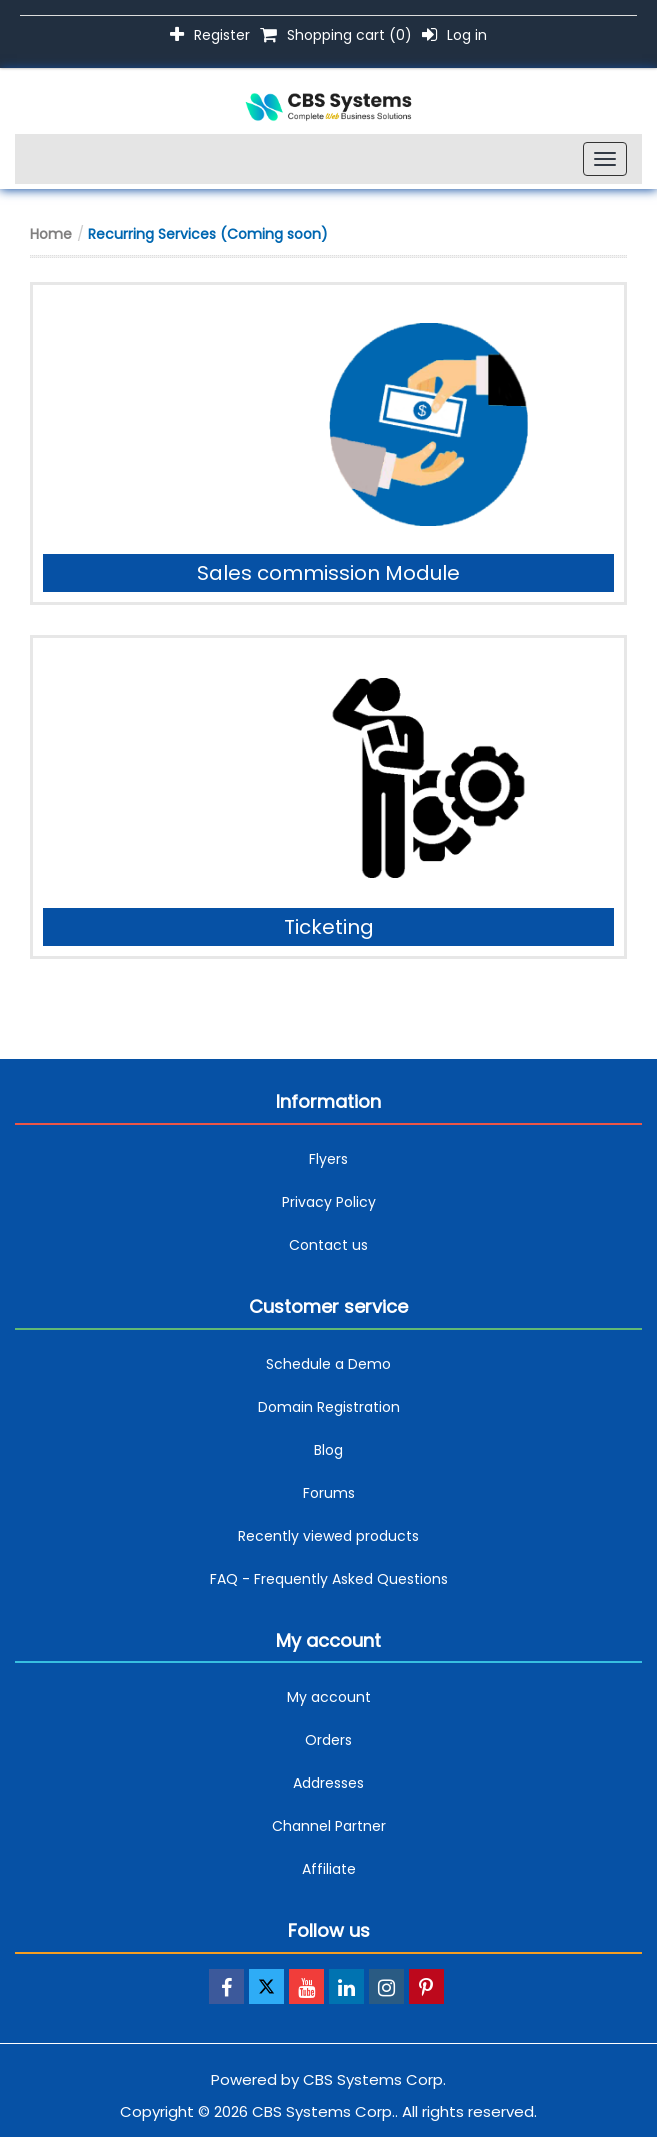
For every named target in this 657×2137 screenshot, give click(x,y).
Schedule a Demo (328, 1364)
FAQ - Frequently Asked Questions (329, 1579)
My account (329, 1697)
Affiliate (329, 1869)
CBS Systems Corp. (374, 2079)
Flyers (328, 1159)
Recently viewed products (328, 1536)
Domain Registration (329, 1407)
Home (51, 234)
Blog (328, 1450)
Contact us (328, 1245)
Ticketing (329, 927)
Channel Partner (329, 1826)
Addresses (328, 1783)
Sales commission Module (328, 573)
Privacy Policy (329, 1202)
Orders (328, 1740)
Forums (329, 1493)
